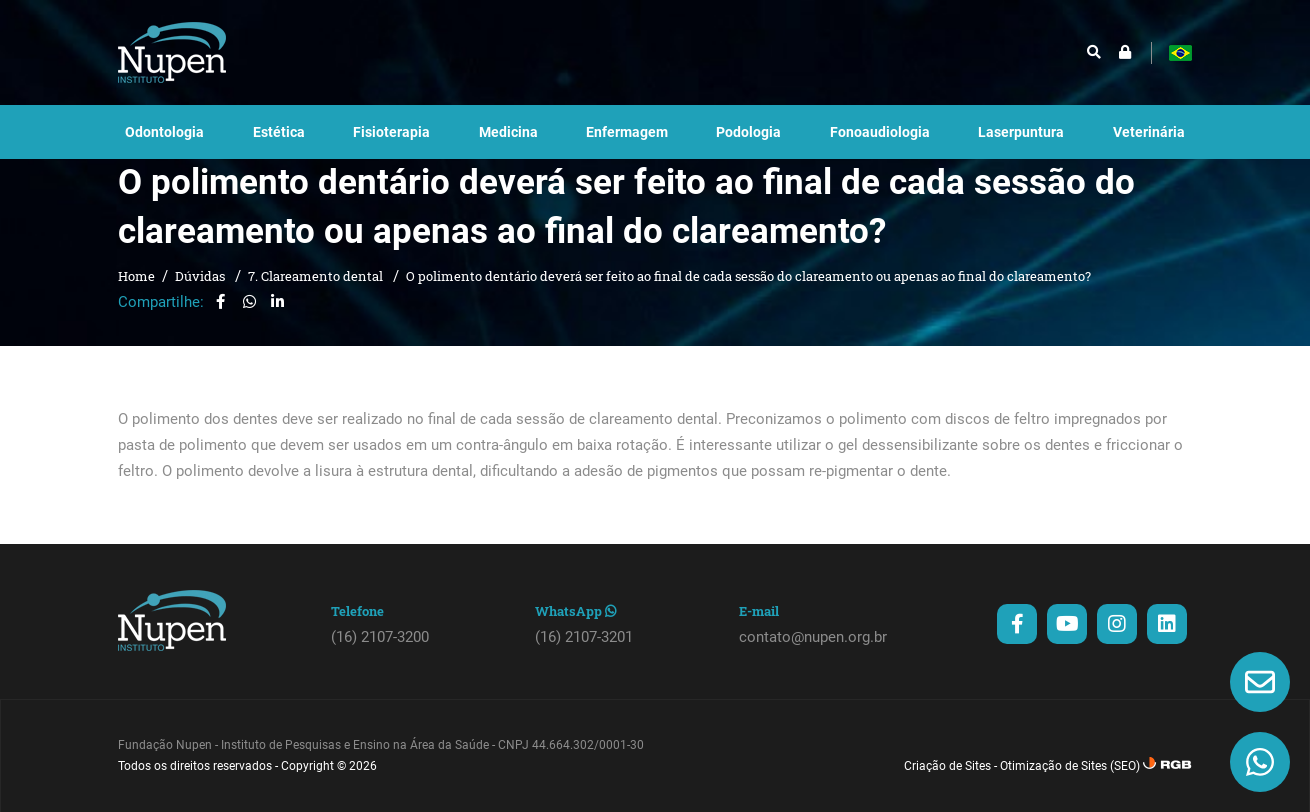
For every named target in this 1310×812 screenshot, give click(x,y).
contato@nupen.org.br (813, 656)
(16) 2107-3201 (584, 656)
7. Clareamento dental (317, 295)
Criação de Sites (947, 785)
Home (136, 295)
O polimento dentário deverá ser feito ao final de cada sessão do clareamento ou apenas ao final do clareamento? (748, 295)
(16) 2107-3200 (380, 656)
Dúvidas (201, 295)
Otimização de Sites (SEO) (1070, 785)
